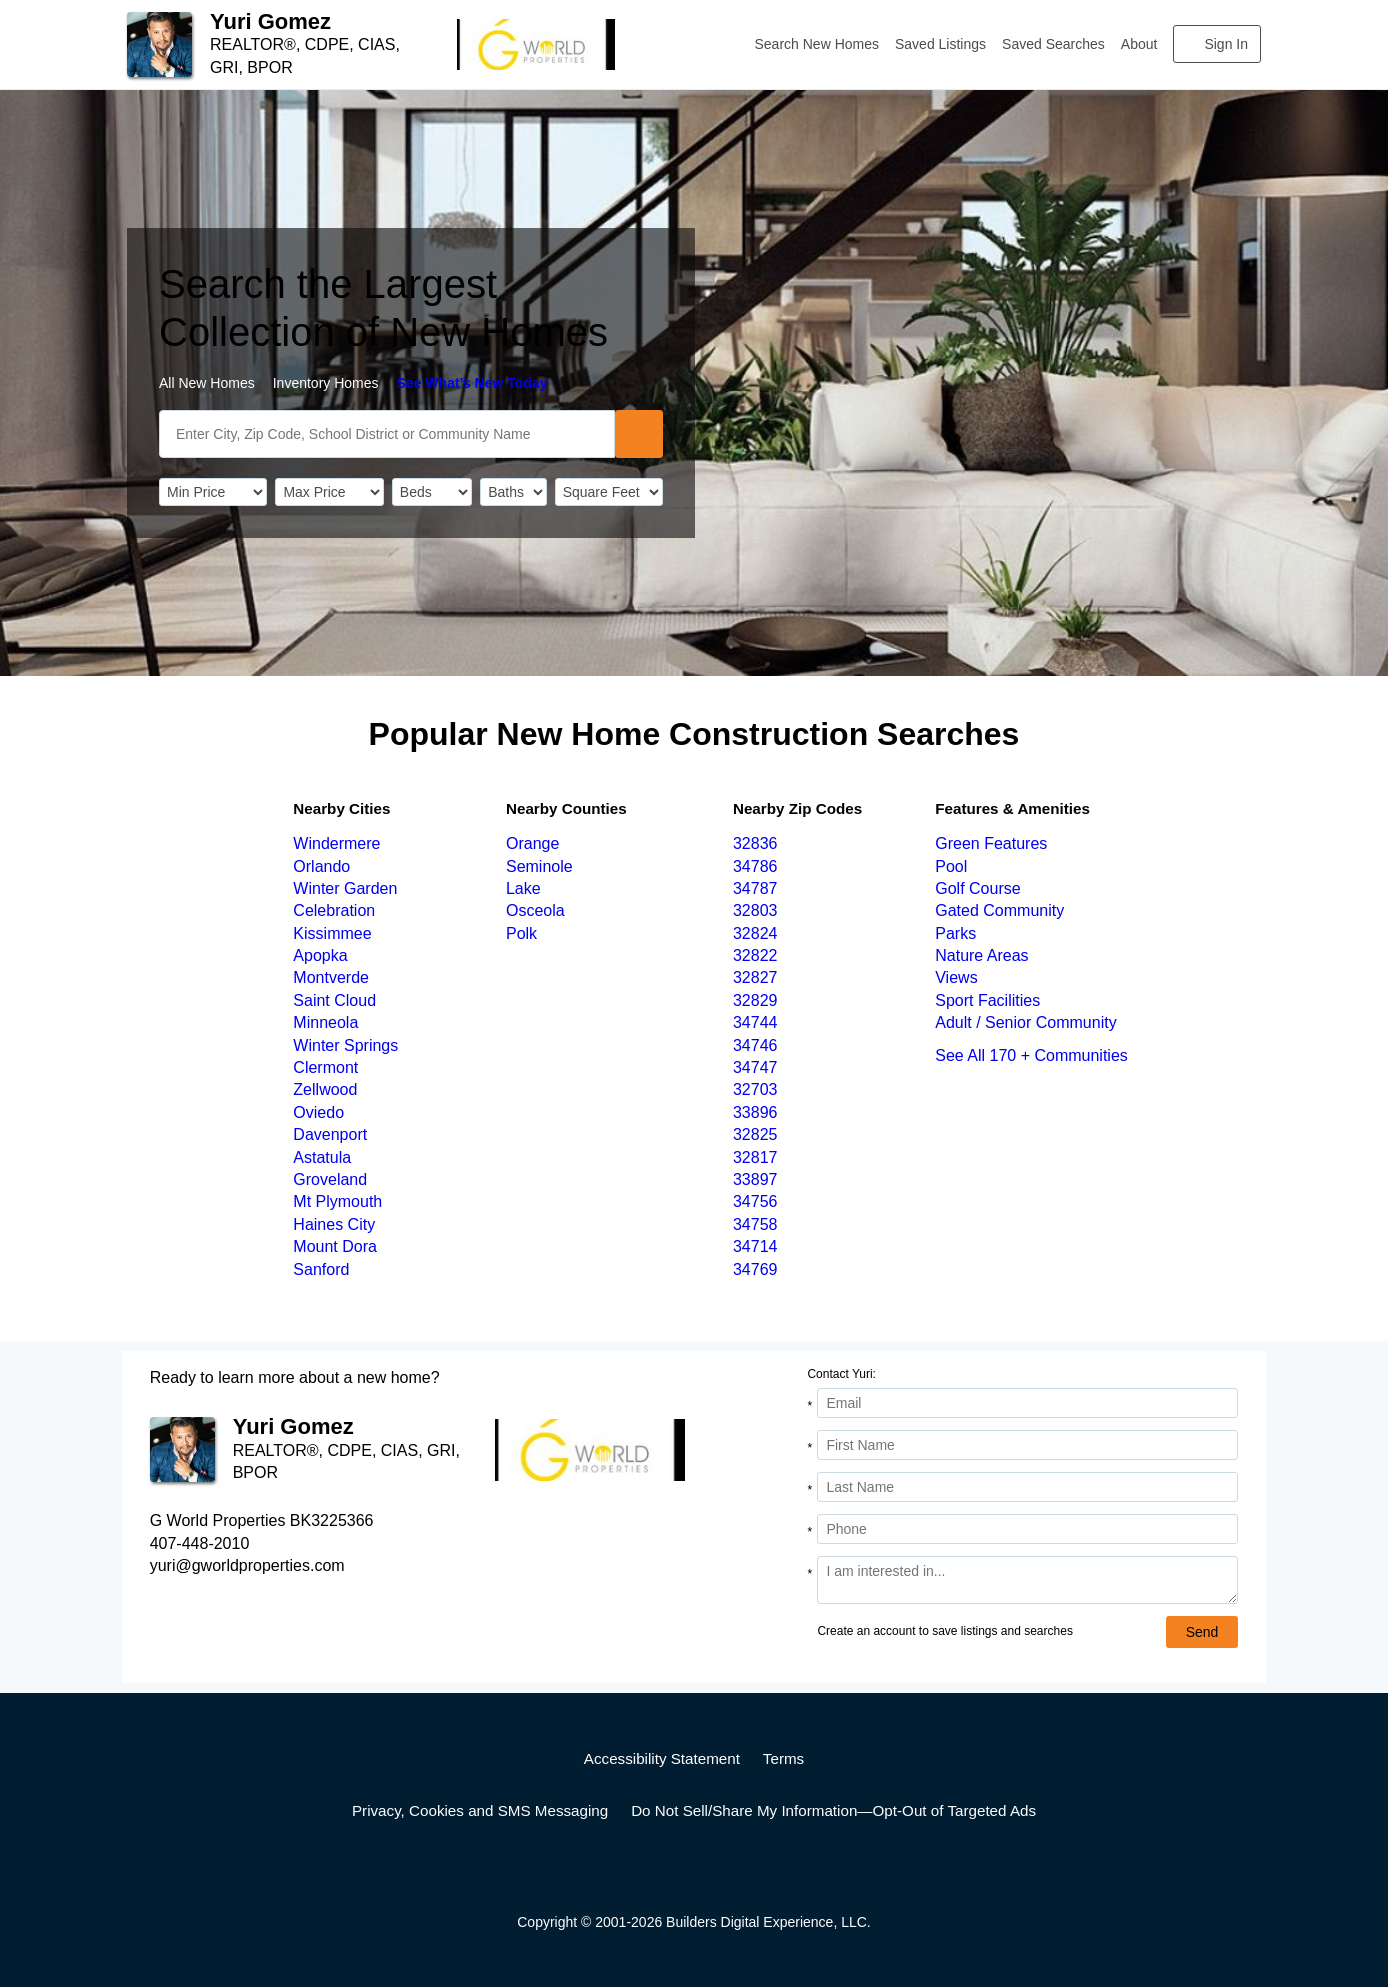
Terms (783, 1758)
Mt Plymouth (337, 1201)
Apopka (320, 955)
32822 (755, 955)
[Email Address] (1027, 1403)
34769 (755, 1269)
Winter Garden (345, 888)
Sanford (321, 1269)
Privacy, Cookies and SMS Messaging (480, 1810)
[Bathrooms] (513, 492)
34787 (755, 888)
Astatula (322, 1157)
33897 (755, 1179)
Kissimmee (332, 933)
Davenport (330, 1134)
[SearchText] (387, 434)
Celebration (334, 910)
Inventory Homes (326, 383)
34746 (755, 1045)
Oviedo (318, 1112)
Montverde (331, 977)
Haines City (334, 1224)
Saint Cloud (334, 1000)
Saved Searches (1053, 44)
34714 (755, 1246)
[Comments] (1027, 1580)
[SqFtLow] (609, 492)
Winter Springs (345, 1045)
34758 (755, 1224)
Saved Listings (940, 44)
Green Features (991, 843)
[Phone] (1027, 1529)
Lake (523, 888)
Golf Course (977, 888)
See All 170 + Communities (1031, 1055)
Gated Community (999, 910)
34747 (755, 1067)
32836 (755, 843)
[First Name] (1027, 1445)
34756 (755, 1201)
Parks (955, 933)
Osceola (535, 910)
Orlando (321, 866)
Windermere (336, 843)
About (1139, 44)
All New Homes (207, 383)
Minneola (325, 1022)
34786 (755, 866)
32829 (755, 1000)
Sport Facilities (987, 1000)
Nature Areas (981, 955)
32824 (755, 933)
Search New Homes (817, 44)
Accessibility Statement (662, 1758)
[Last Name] (1027, 1487)
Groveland (330, 1179)
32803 (755, 910)
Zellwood (325, 1089)
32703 (755, 1089)
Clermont (325, 1067)
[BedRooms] (432, 492)
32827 (755, 977)
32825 (755, 1134)
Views (956, 977)
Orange (532, 843)
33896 (755, 1112)
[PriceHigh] (329, 492)
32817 (755, 1157)
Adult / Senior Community (1025, 1022)
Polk (521, 933)
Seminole (539, 866)
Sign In (1226, 44)
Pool (951, 866)
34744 (755, 1022)
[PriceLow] (213, 492)
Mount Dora (335, 1246)
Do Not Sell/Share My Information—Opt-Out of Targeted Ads (833, 1810)
